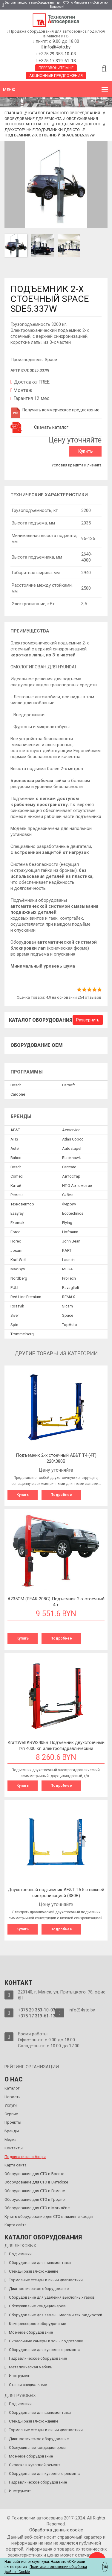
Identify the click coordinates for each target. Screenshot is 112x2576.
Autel (14, 1148)
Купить (85, 451)
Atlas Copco (73, 1139)
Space (51, 359)
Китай (15, 1185)
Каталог (11, 2088)
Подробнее (61, 1495)
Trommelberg (22, 1334)
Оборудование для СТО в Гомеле (34, 2191)
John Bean (71, 1241)
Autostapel (71, 1148)
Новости (12, 2097)
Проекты (12, 2122)
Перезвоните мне (56, 68)
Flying (67, 1222)
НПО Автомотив (77, 1185)
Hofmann (70, 1232)
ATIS (14, 1139)
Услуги (10, 2105)
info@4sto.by (57, 47)
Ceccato (69, 1167)
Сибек (67, 1195)
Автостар (71, 1176)
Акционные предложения (56, 75)
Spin (14, 1324)
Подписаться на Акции (25, 2156)
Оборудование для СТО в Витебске (36, 2182)
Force (15, 1232)
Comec (16, 1176)
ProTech (69, 1278)
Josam (16, 1250)
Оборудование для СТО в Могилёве (37, 2208)
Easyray (17, 1213)
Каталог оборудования (40, 1020)
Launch (68, 1259)
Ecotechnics (72, 1213)
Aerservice (71, 1130)
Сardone (17, 1094)
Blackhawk (71, 1157)
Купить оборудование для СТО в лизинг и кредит (49, 2216)
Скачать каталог (51, 427)
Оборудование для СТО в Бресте (34, 2173)
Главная (13, 113)
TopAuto (69, 1324)
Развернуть (87, 1020)
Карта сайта (15, 2165)
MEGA (67, 1269)
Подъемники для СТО (78, 124)
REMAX (68, 1297)
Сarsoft (68, 1085)
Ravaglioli (70, 1287)
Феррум (69, 1204)
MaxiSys (17, 1269)
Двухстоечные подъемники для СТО (42, 129)
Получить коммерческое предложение (54, 409)
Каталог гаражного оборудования (64, 113)
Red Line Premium (25, 1297)
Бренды (11, 2131)
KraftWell (18, 1259)
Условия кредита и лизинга (76, 465)
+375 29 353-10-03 (56, 54)
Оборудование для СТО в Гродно (34, 2199)
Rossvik (17, 1306)
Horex (15, 1241)
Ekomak (17, 1222)
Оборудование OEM (36, 1045)
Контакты (13, 2148)
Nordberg (18, 1278)
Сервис (11, 2114)
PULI (14, 1287)
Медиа (10, 2139)
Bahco (16, 1157)
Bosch (16, 1085)
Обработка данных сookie (56, 2530)
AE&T (15, 1130)
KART (66, 1250)
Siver (14, 1315)
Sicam (67, 1306)
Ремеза (17, 1195)
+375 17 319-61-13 (56, 60)
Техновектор (22, 1204)
